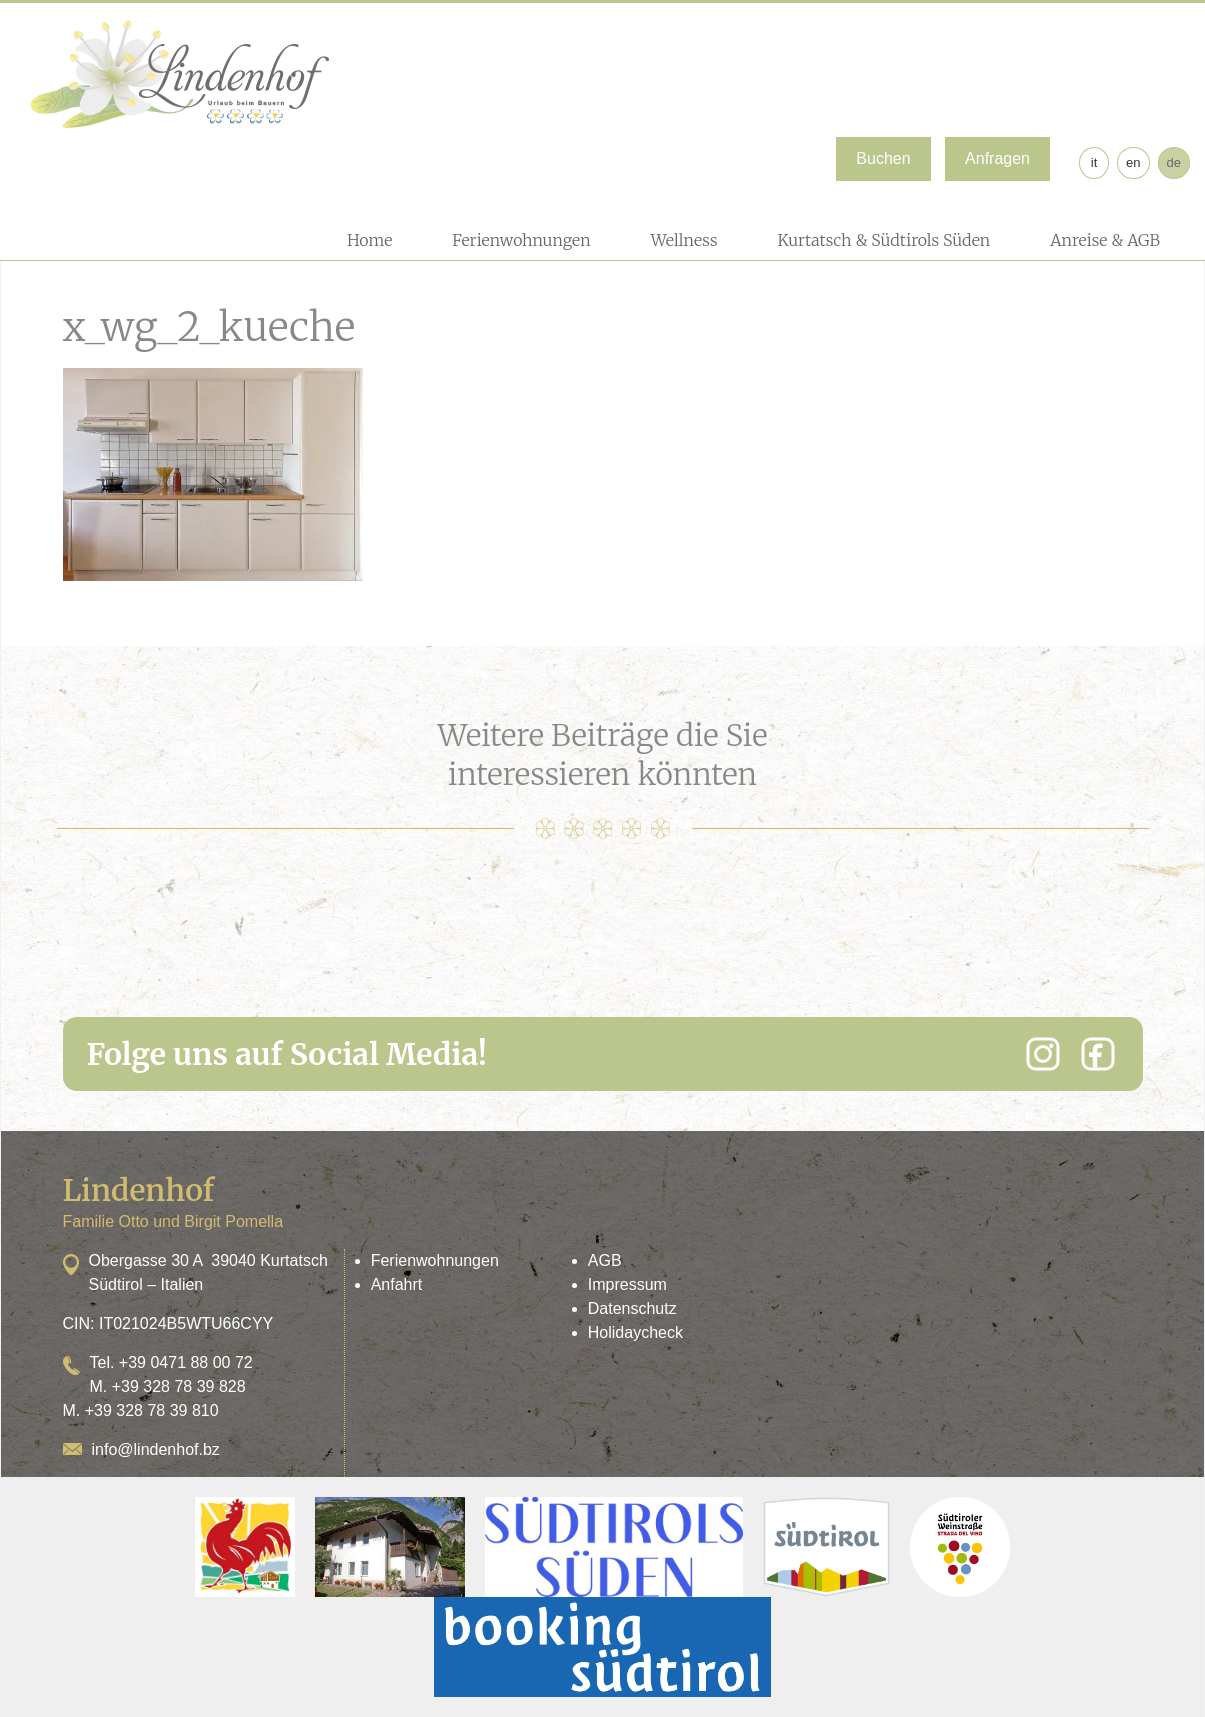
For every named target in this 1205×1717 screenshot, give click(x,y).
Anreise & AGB (1105, 240)
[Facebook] (1098, 1054)
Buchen (883, 158)
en (1133, 162)
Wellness (684, 240)
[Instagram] (1043, 1054)
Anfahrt (397, 1284)
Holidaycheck (635, 1332)
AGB (605, 1260)
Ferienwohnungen (521, 240)
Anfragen (997, 158)
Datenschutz (632, 1308)
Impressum (627, 1284)
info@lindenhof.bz (156, 1449)
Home (369, 240)
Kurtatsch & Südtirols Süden (883, 240)
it (1094, 162)
